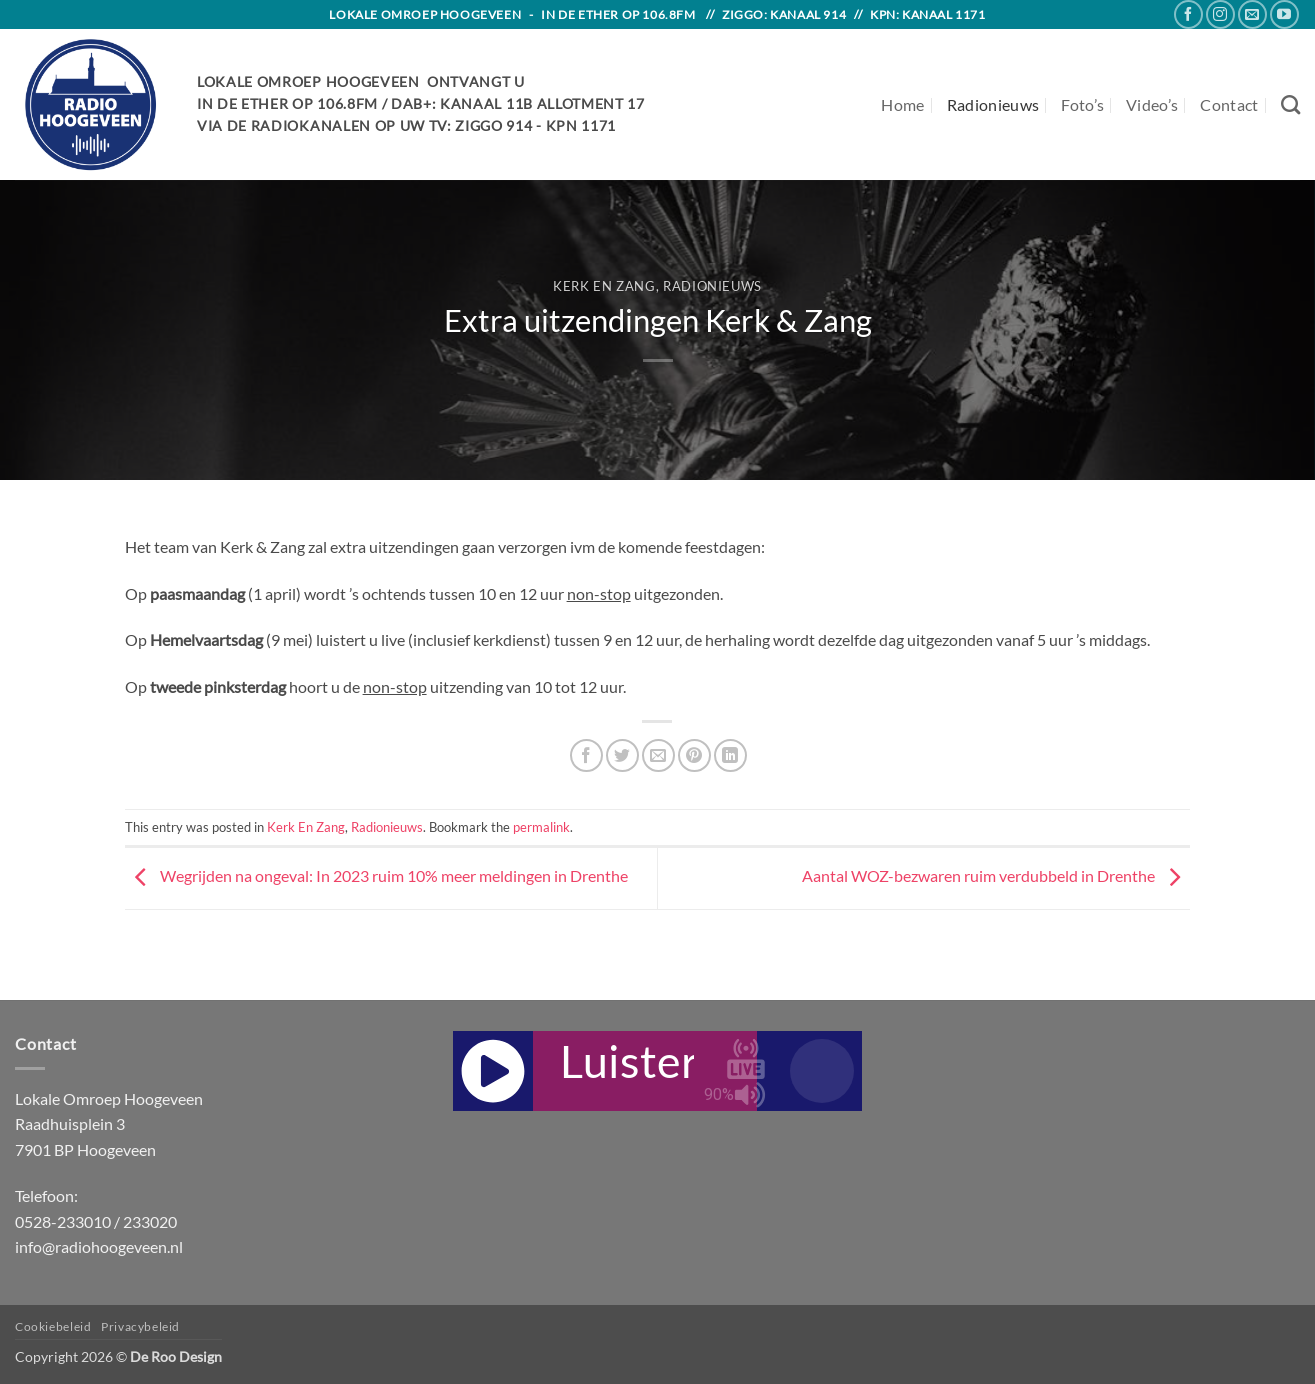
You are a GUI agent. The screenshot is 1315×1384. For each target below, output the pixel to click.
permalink (541, 827)
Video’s (1152, 104)
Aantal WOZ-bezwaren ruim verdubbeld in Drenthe (996, 875)
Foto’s (1082, 104)
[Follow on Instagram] (1220, 14)
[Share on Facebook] (586, 755)
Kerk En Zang (604, 286)
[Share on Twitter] (622, 755)
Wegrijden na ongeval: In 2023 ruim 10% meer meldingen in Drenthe (376, 875)
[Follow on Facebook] (1188, 14)
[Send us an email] (1252, 14)
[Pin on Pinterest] (694, 755)
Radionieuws (993, 104)
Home (902, 104)
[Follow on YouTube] (1284, 14)
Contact (1229, 104)
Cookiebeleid (53, 1326)
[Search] (1290, 104)
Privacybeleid (140, 1326)
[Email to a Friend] (658, 755)
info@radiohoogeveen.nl (99, 1246)
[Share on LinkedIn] (730, 755)
